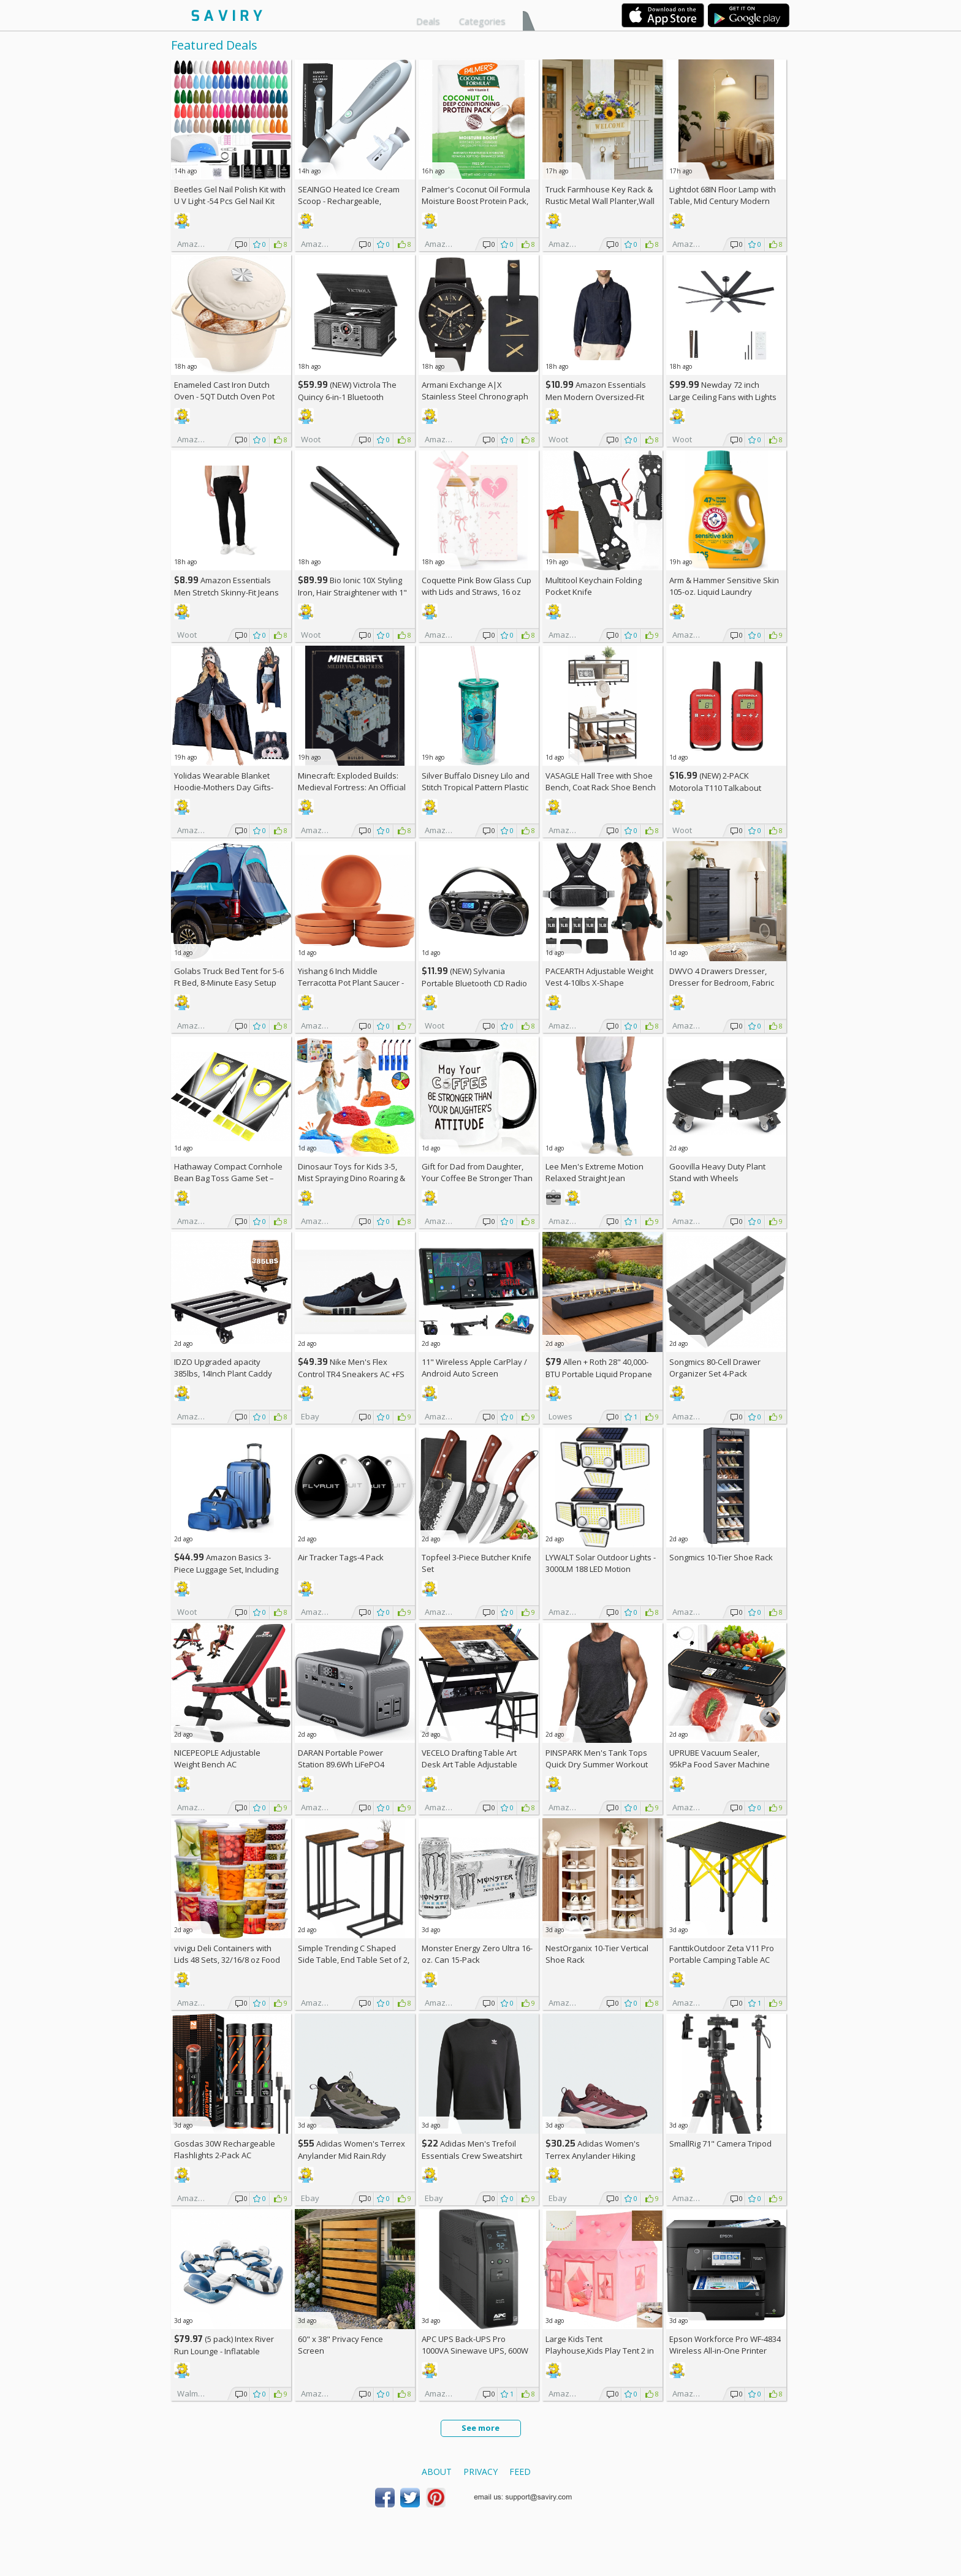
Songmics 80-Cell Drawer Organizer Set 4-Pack (715, 1367)
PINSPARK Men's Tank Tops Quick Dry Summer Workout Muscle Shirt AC (596, 1764)
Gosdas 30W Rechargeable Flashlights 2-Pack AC (224, 2149)
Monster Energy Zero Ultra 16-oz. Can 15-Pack (477, 1954)
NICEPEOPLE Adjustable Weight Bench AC (217, 1758)
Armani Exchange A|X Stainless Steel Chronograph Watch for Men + (475, 396)
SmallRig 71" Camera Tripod (720, 2143)
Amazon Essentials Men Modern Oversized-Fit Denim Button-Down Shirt (595, 396)
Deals (428, 21)
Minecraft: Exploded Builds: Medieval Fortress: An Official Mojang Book (352, 787)
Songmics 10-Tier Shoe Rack (721, 1557)
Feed (520, 2471)
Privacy (480, 2471)
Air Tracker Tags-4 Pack (341, 1557)
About (437, 2471)
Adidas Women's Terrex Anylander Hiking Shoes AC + (592, 2155)
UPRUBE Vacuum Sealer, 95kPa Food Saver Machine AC (719, 1764)
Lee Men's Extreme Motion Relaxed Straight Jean (594, 1172)
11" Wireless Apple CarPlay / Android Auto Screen (474, 1367)
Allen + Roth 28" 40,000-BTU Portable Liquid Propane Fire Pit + (598, 1373)
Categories (482, 21)
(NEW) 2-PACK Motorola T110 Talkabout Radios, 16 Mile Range (715, 787)
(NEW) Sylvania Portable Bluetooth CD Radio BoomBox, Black (474, 982)
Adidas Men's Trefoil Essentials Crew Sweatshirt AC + (472, 2155)
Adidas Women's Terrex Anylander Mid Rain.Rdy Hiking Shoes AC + (351, 2155)
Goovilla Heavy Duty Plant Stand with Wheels (717, 1172)
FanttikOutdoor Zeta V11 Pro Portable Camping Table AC (721, 1954)
